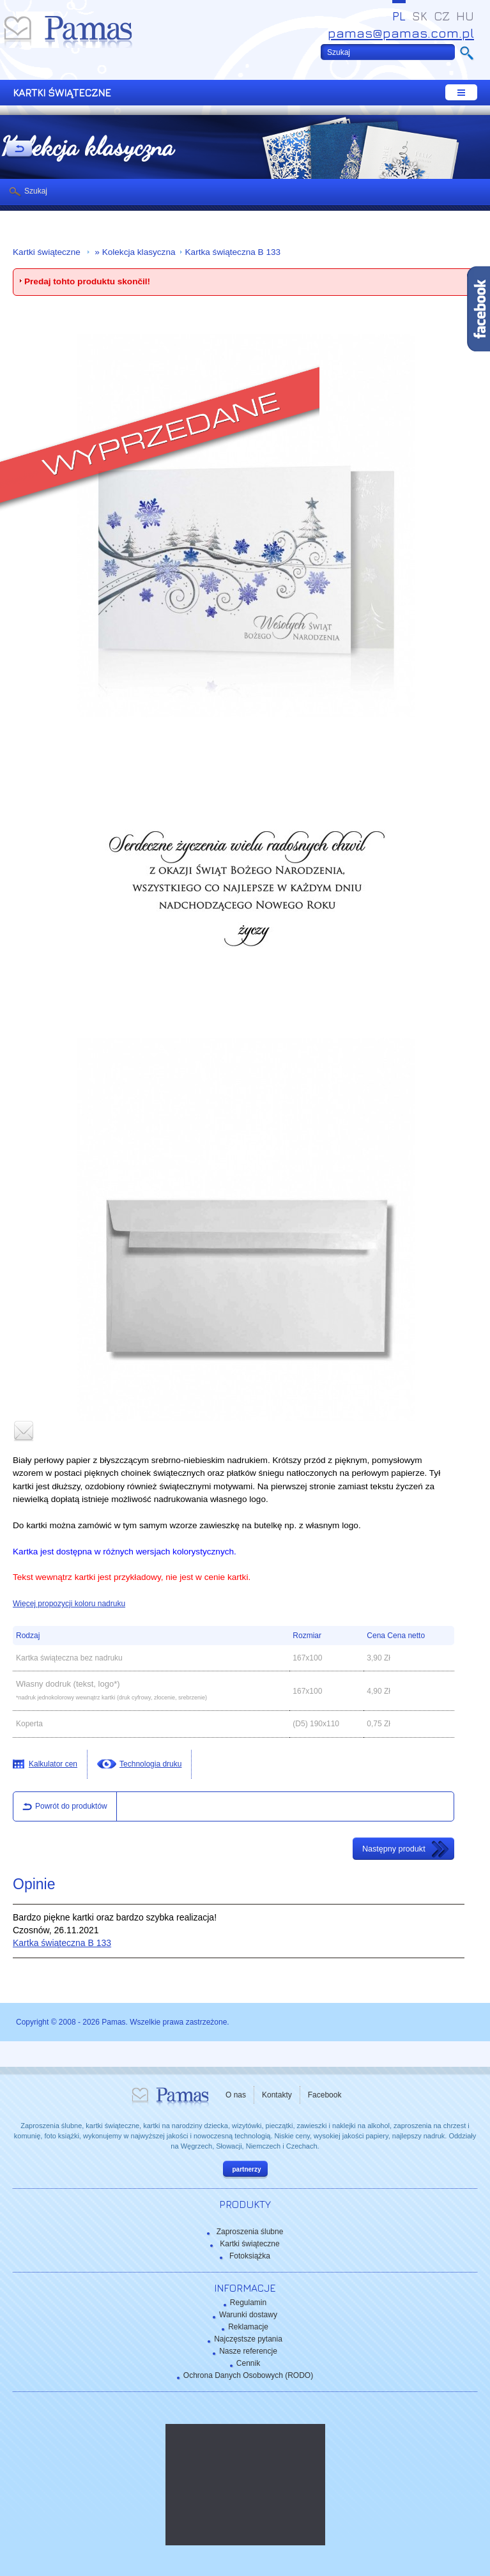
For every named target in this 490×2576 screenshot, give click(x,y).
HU (465, 16)
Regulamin (248, 2302)
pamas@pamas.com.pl (401, 33)
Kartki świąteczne (48, 252)
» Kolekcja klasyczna (134, 252)
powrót (19, 149)
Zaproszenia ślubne (250, 2231)
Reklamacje (248, 2326)
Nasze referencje (248, 2351)
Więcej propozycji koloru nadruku (69, 1603)
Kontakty (277, 2094)
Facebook (325, 2094)
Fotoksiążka (249, 2255)
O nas (236, 2094)
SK (419, 16)
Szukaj (35, 191)
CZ (442, 16)
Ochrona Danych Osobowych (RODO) (248, 2375)
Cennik (248, 2363)
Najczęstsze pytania (248, 2338)
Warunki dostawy (248, 2314)
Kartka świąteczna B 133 (233, 252)
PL (399, 16)
